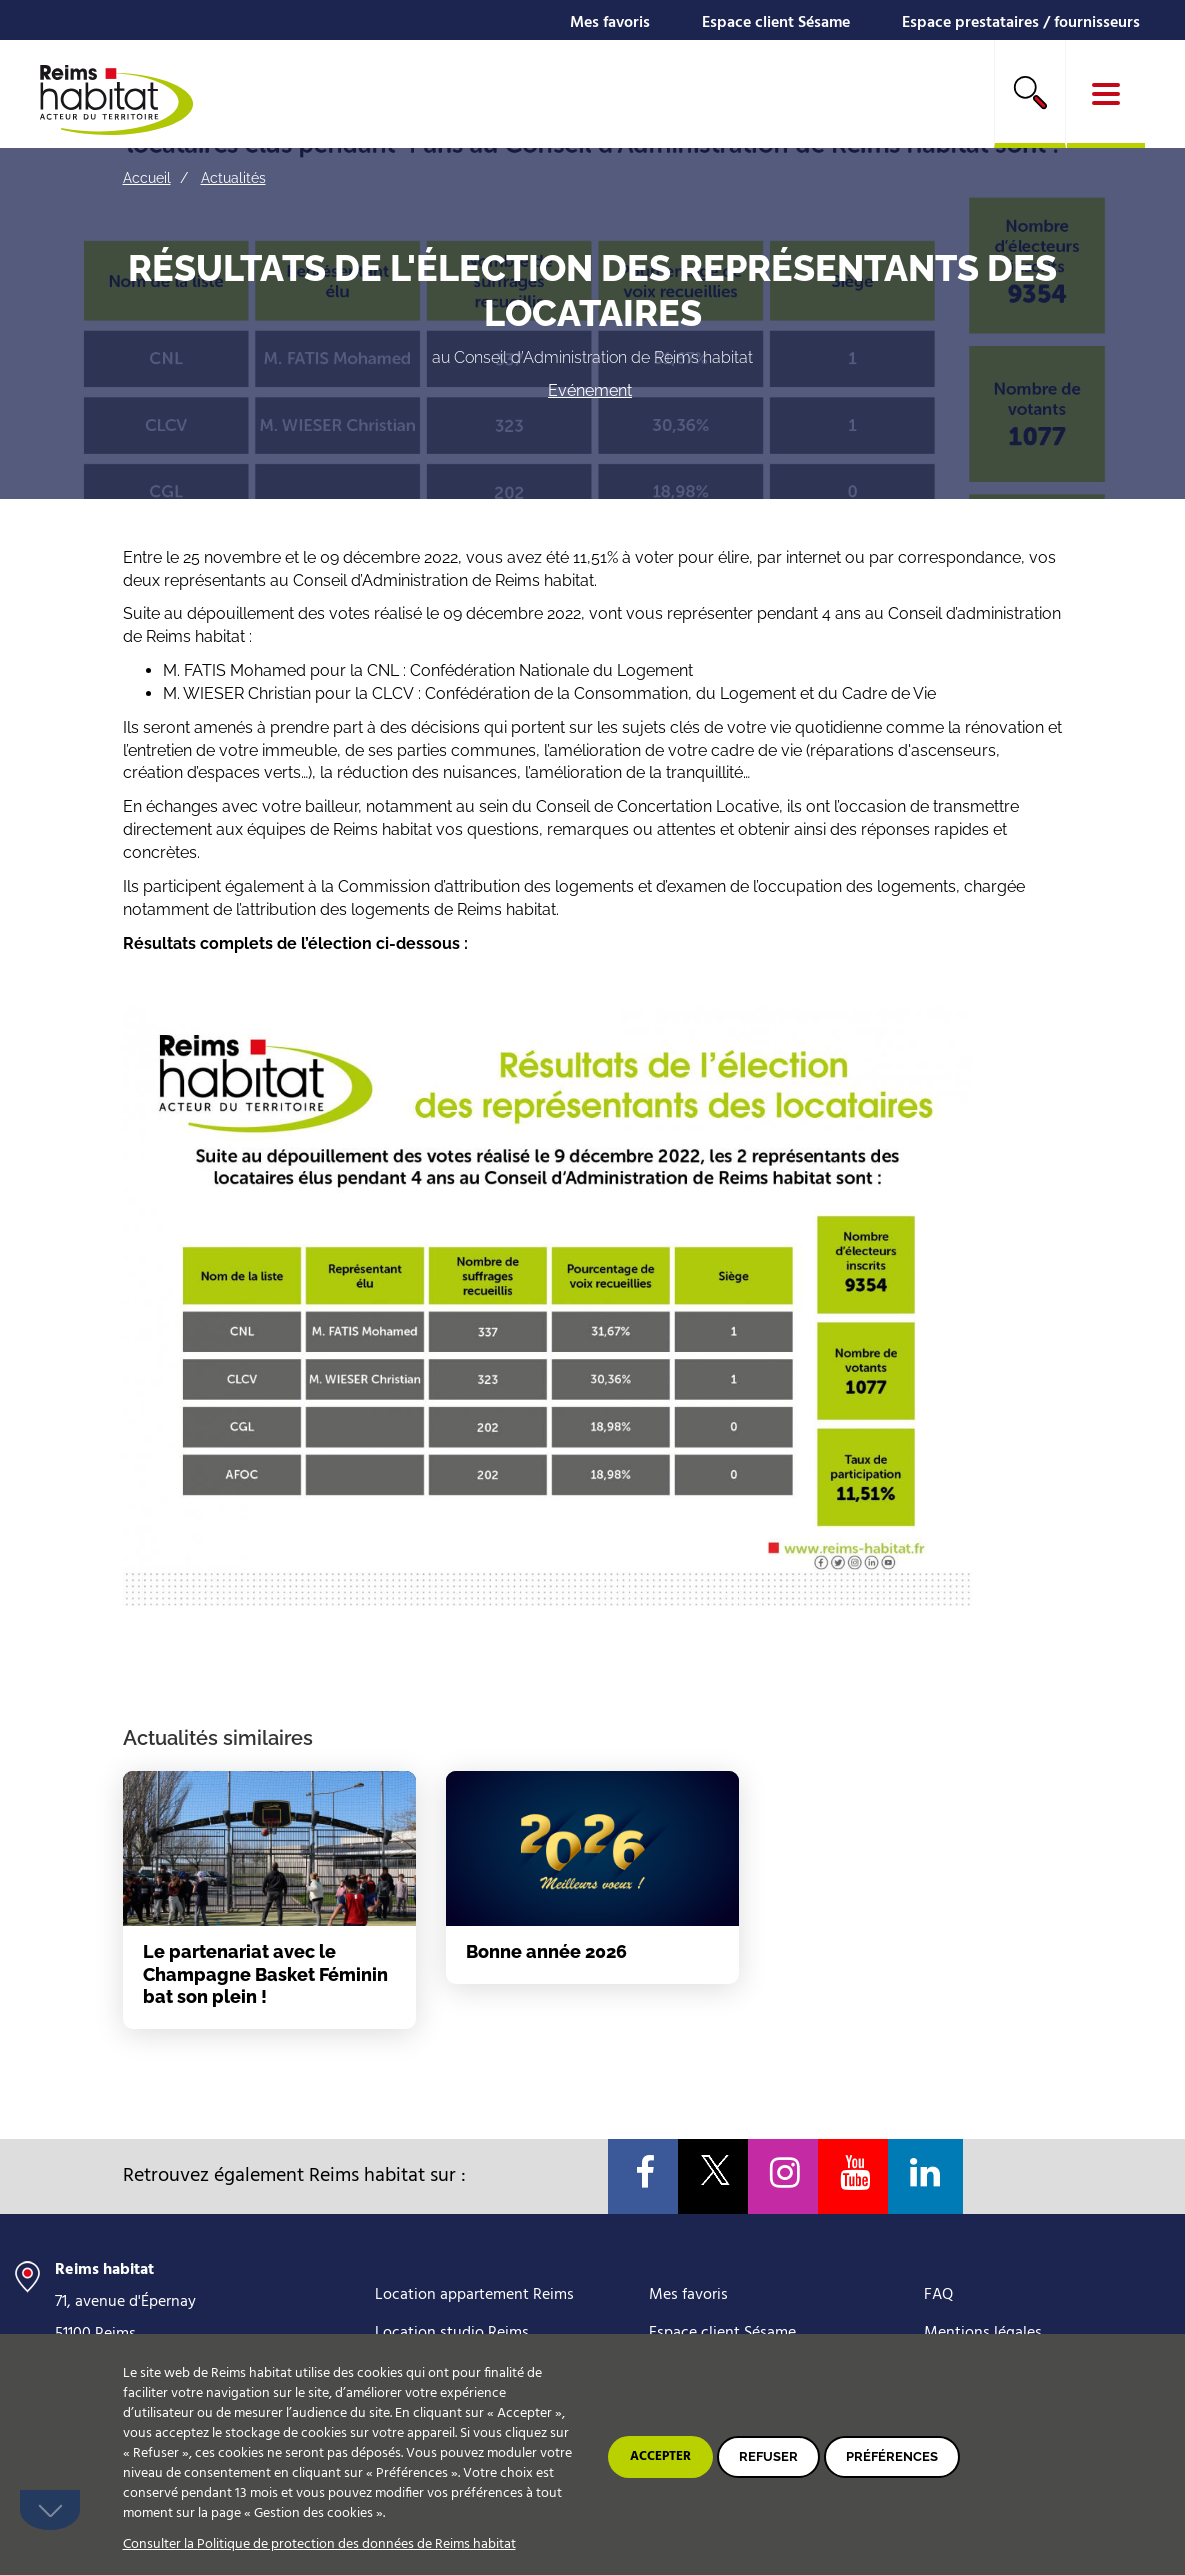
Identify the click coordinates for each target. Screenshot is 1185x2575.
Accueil (147, 178)
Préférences (892, 2456)
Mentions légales (983, 2333)
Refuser (768, 2456)
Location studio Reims (452, 2333)
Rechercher (1030, 92)
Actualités (233, 178)
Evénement (590, 390)
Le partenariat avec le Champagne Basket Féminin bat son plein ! (265, 1974)
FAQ (938, 2295)
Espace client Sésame (776, 23)
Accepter (660, 2456)
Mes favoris (610, 23)
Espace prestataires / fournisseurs (1021, 23)
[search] (1030, 94)
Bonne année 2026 (546, 1951)
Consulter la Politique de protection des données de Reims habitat (319, 2544)
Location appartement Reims (474, 2295)
